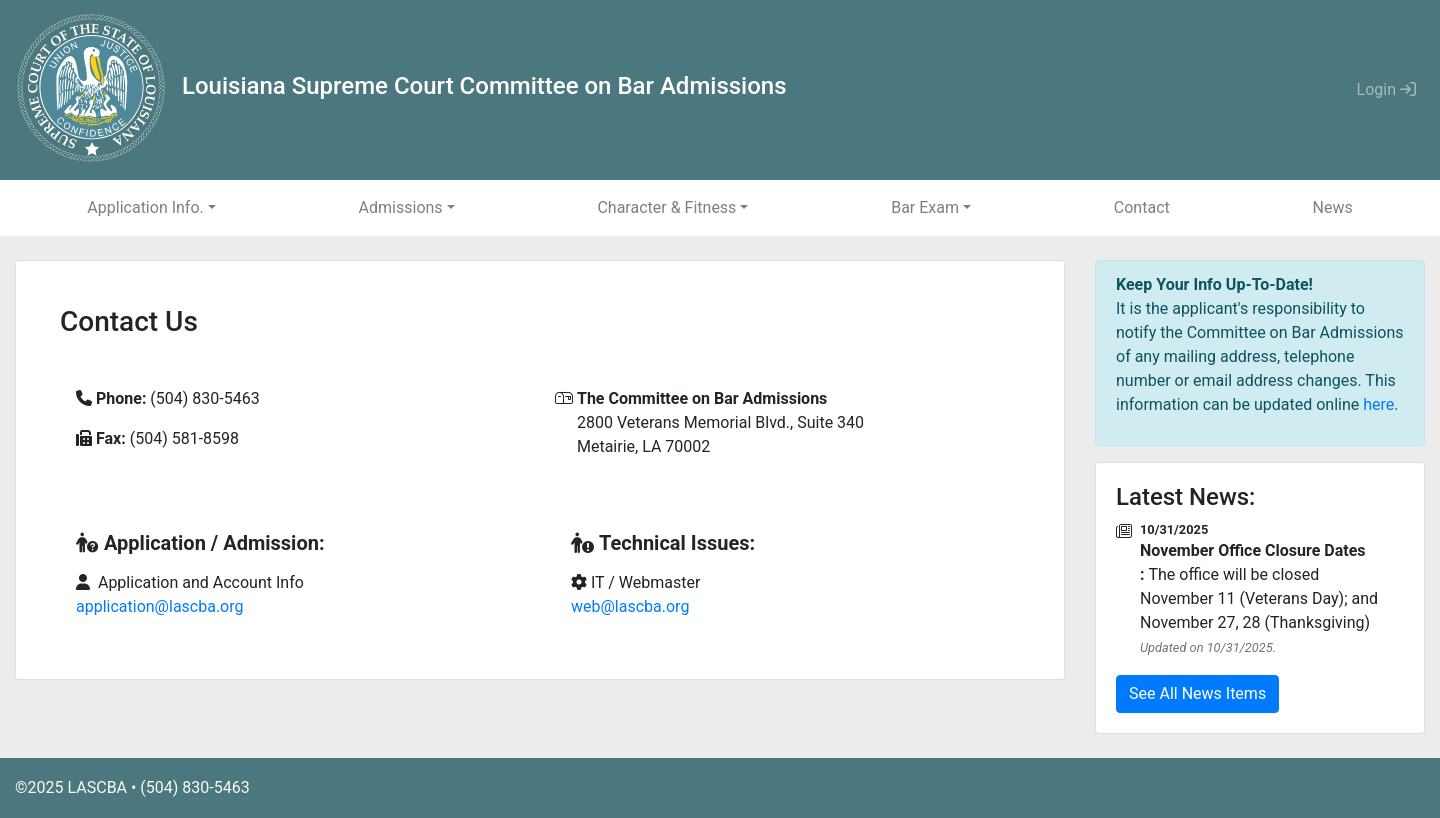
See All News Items (1197, 693)
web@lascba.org (630, 606)
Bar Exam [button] (925, 207)
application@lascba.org (160, 606)
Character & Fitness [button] (666, 207)
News (1332, 207)
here (1378, 404)
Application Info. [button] (145, 207)
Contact (1142, 207)
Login (1386, 89)
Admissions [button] (401, 207)
